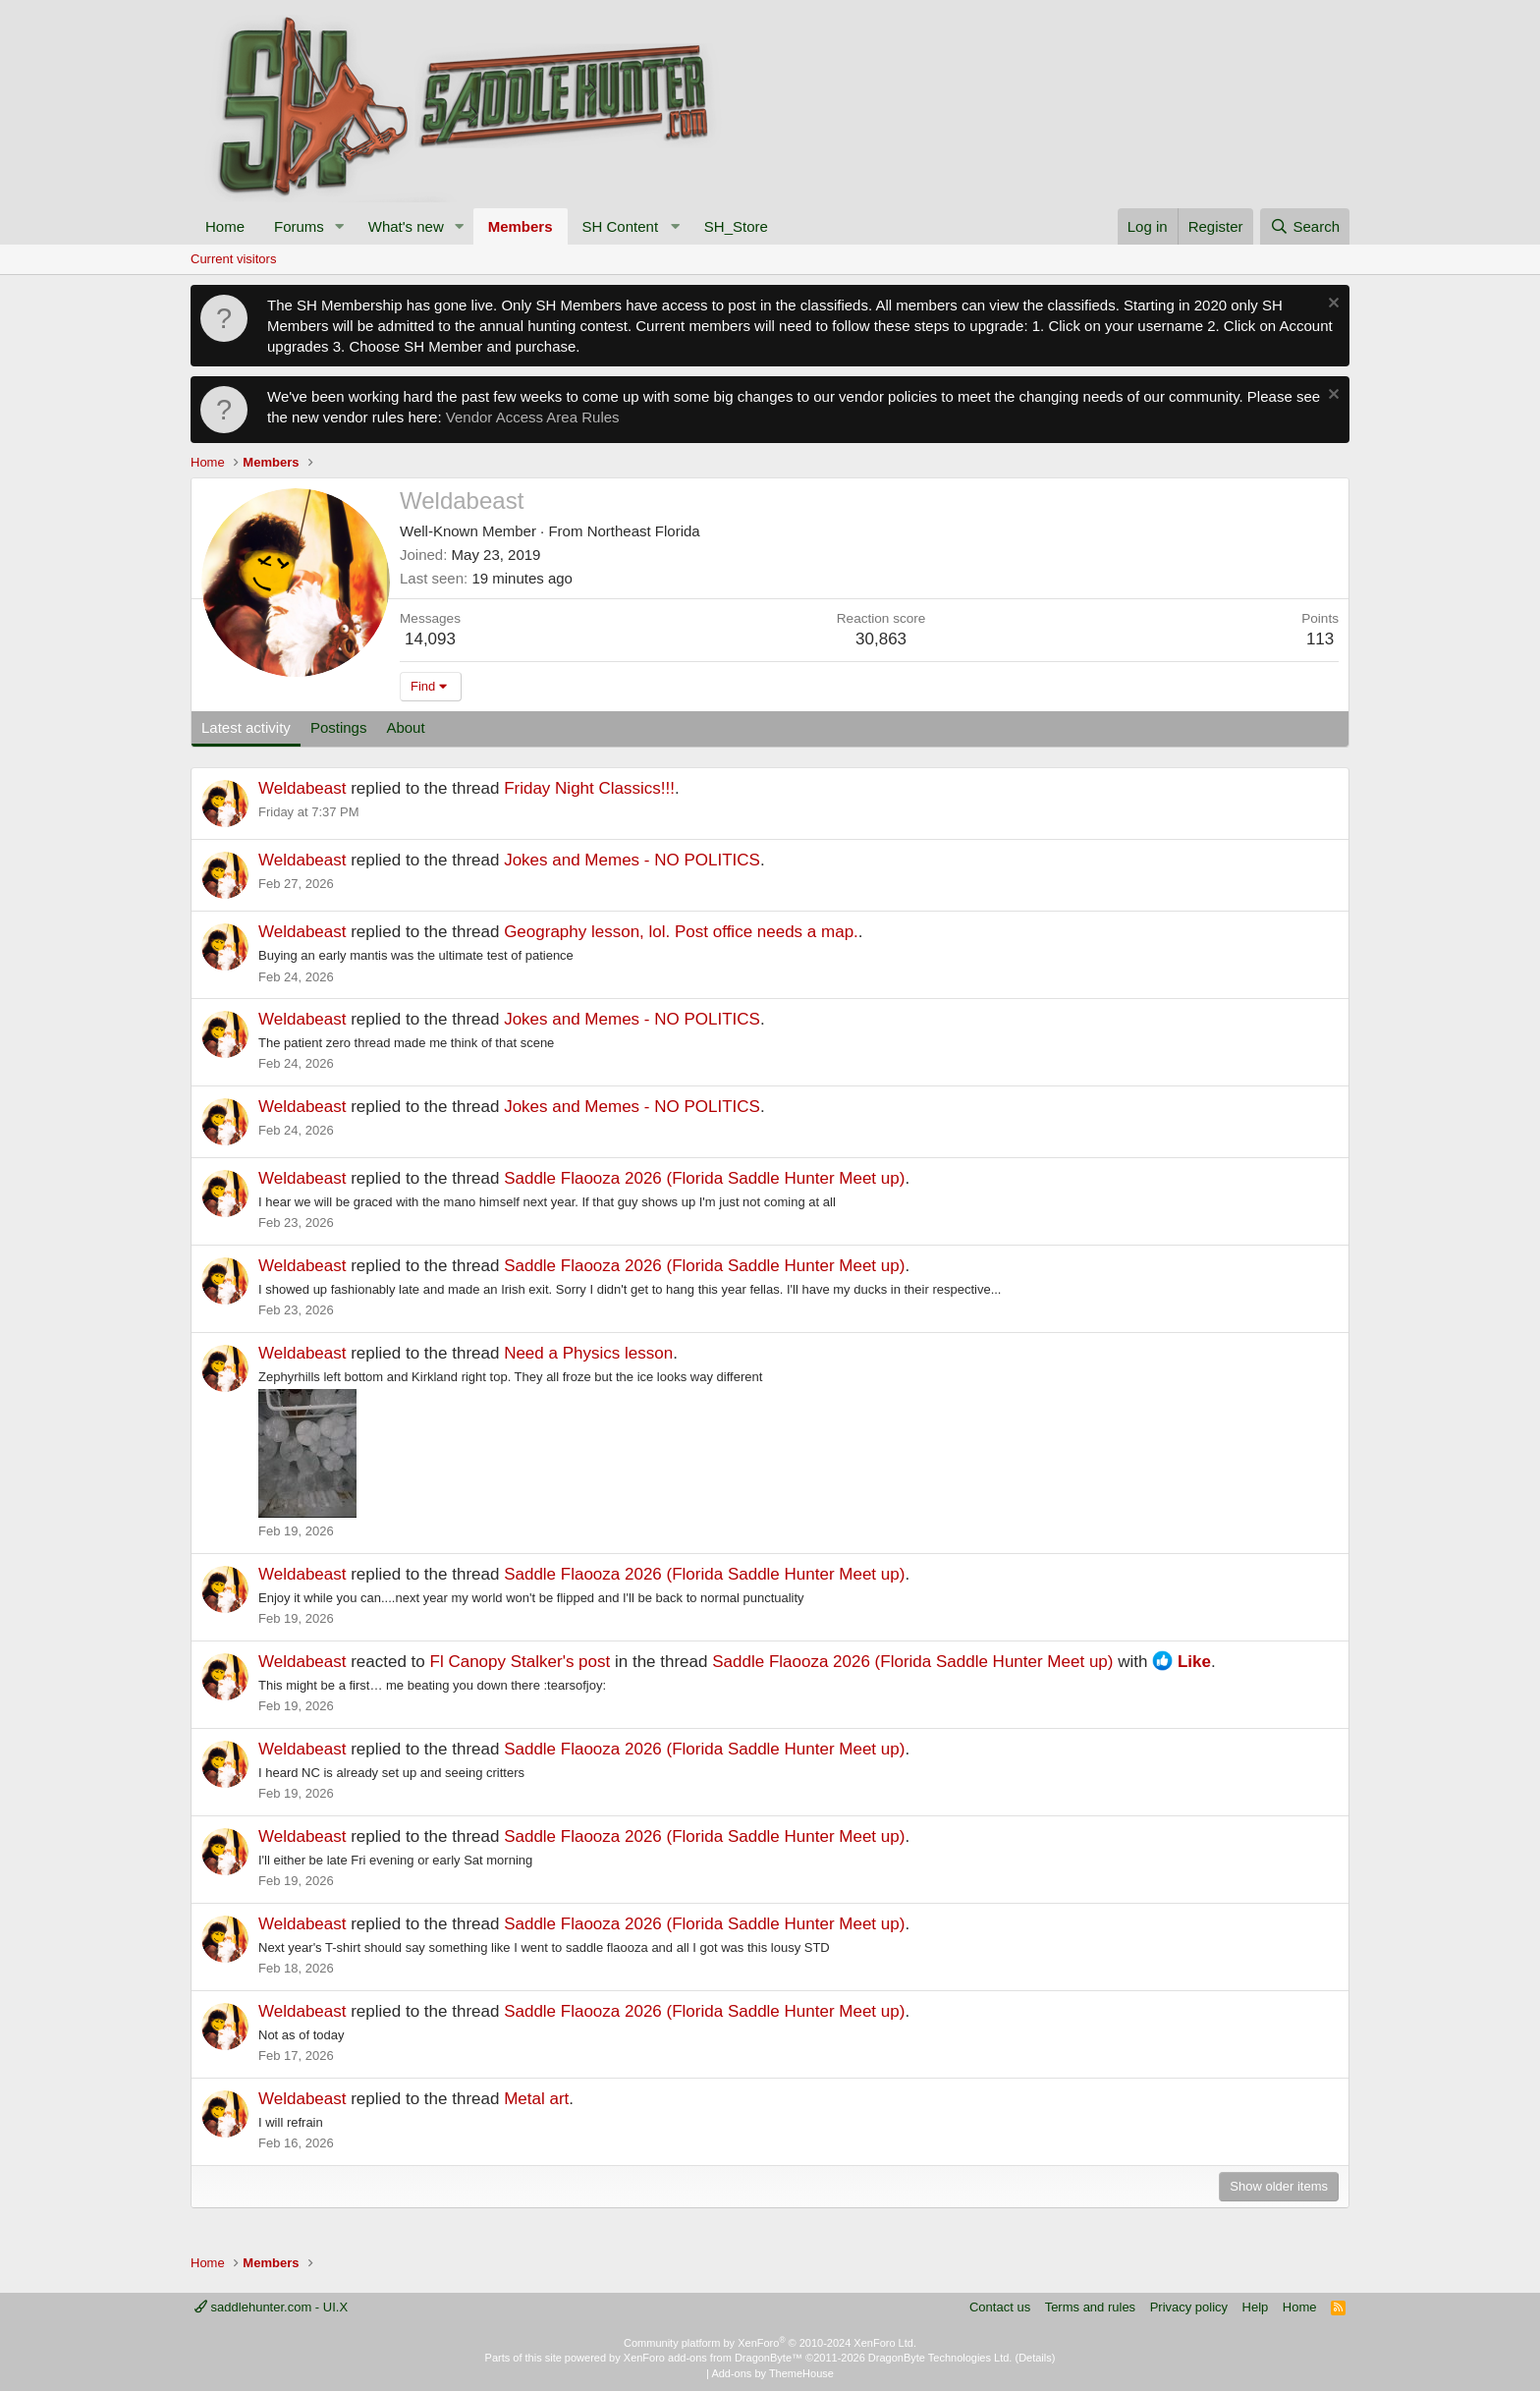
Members (520, 226)
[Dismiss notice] (1331, 305)
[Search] (1304, 226)
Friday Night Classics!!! (589, 788)
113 (1320, 639)
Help (1255, 2307)
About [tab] (405, 727)
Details (1035, 2357)
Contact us (999, 2307)
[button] (340, 226)
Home (225, 226)
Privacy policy (1189, 2307)
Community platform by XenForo (770, 2343)
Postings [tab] (338, 727)
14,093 (430, 639)
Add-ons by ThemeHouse (772, 2373)
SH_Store (736, 226)
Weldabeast (302, 788)
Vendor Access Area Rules (533, 417)
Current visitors (233, 258)
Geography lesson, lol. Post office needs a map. (681, 931)
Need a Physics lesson (588, 1353)
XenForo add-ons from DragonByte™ (713, 2357)
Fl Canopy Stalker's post (520, 1661)
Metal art (536, 2098)
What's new (406, 226)
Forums (299, 226)
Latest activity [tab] (246, 727)
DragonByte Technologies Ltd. (940, 2357)
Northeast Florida (643, 531)
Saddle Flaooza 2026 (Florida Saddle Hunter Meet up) (704, 1178)
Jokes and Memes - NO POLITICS (632, 860)
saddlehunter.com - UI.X (271, 2307)
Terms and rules (1090, 2307)
